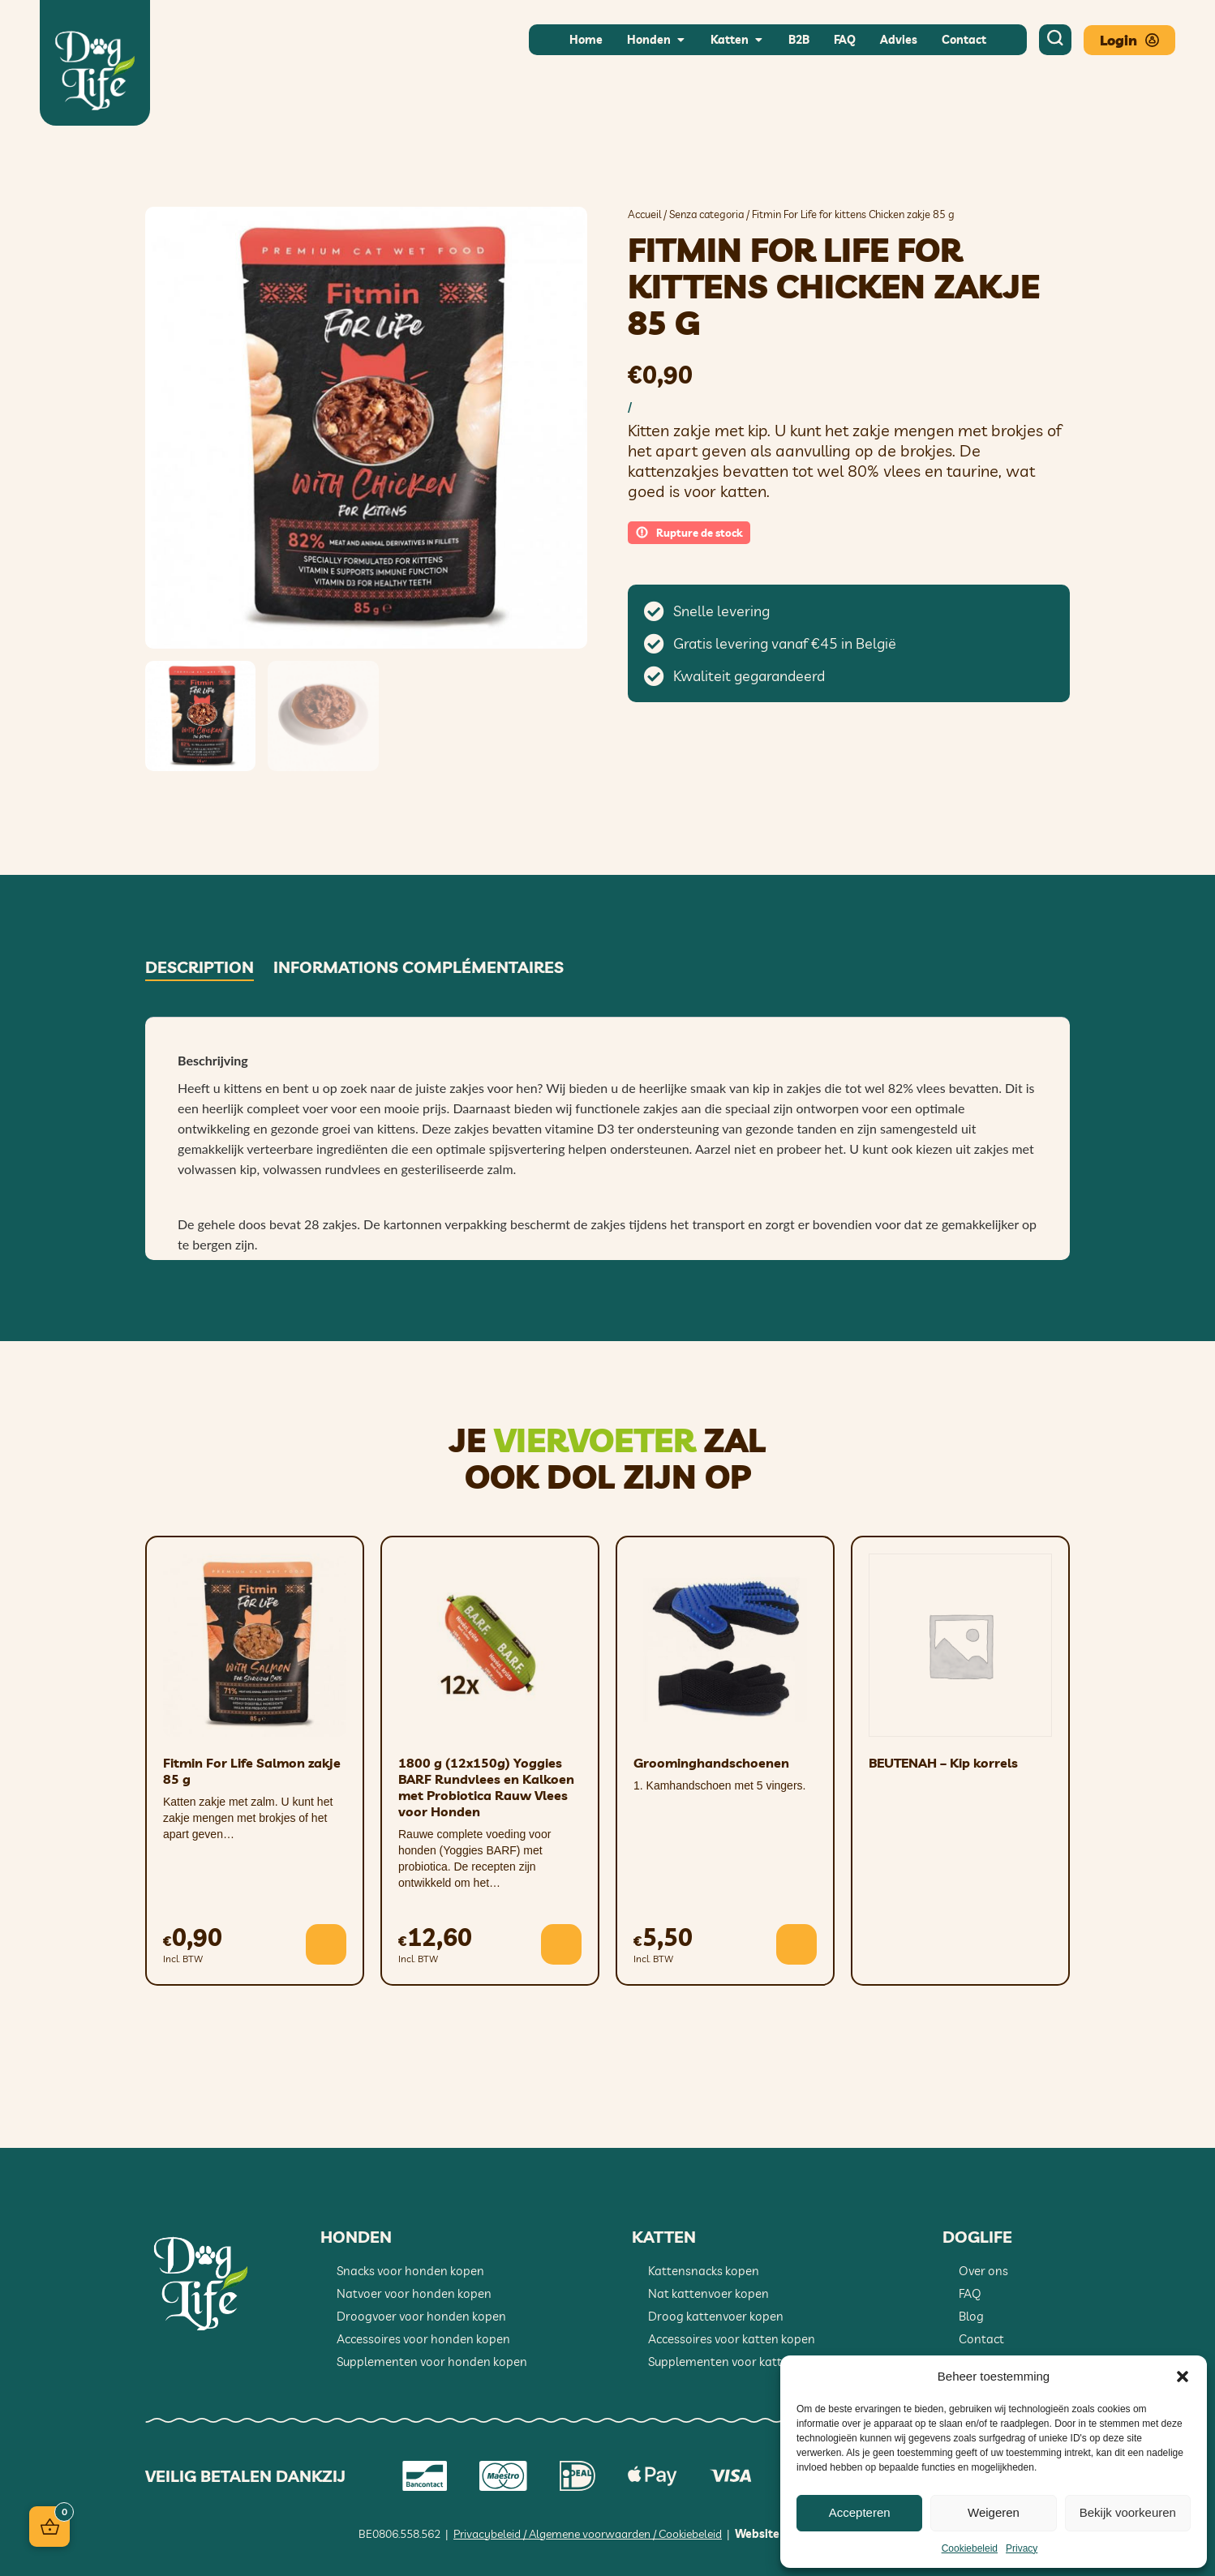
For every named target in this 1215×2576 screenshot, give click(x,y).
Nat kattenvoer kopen (708, 2293)
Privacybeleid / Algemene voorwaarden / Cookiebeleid (587, 2534)
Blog (971, 2316)
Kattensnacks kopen (703, 2270)
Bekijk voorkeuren (1128, 2512)
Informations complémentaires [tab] (418, 967)
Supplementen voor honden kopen (432, 2361)
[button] (1182, 2376)
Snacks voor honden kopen (410, 2270)
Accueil (644, 214)
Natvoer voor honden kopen (414, 2293)
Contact (981, 2339)
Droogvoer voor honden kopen (421, 2316)
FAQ (970, 2293)
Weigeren (994, 2512)
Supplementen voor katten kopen (740, 2361)
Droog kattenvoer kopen (716, 2316)
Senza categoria (706, 214)
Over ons (983, 2270)
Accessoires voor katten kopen (731, 2339)
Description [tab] (199, 967)
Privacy (1021, 2548)
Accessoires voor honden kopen (423, 2339)
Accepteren (860, 2512)
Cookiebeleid (970, 2548)
